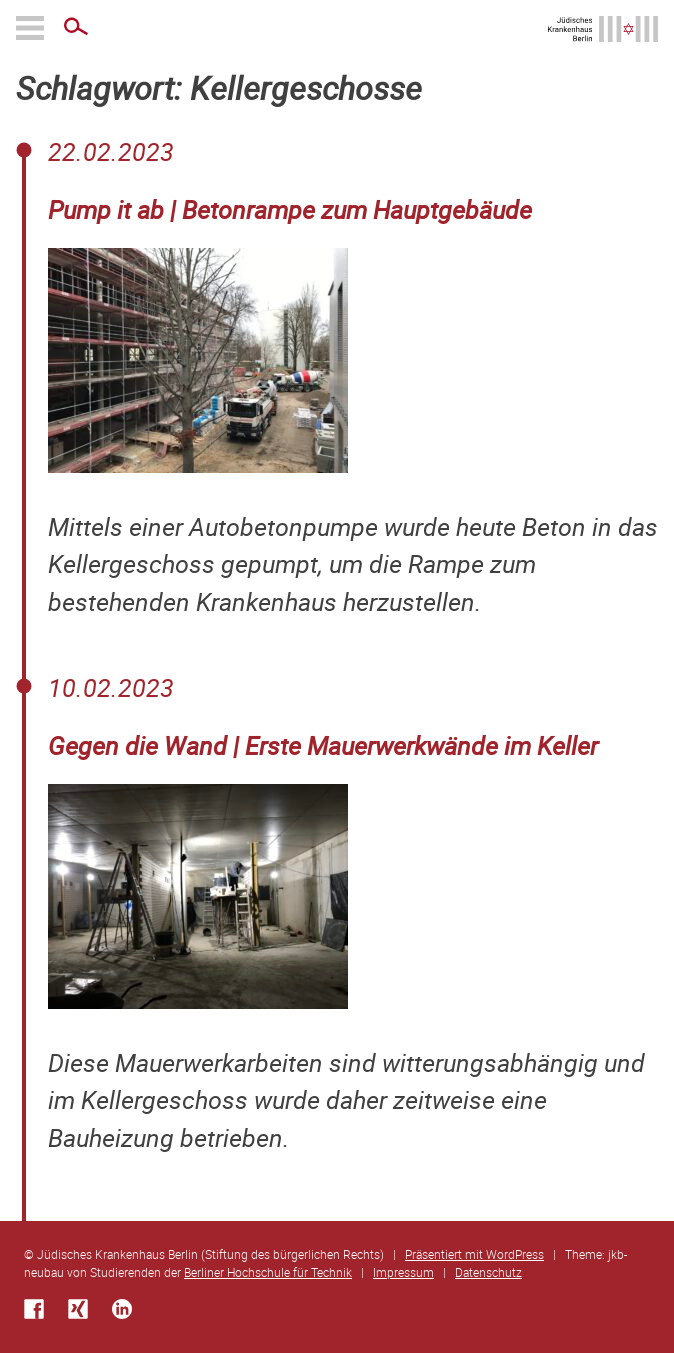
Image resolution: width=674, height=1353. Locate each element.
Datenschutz (488, 1272)
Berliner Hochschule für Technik (268, 1272)
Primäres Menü (32, 28)
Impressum (403, 1272)
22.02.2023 (111, 151)
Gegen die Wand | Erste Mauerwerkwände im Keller (323, 745)
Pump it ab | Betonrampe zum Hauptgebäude (290, 209)
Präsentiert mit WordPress (474, 1254)
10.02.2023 (111, 687)
